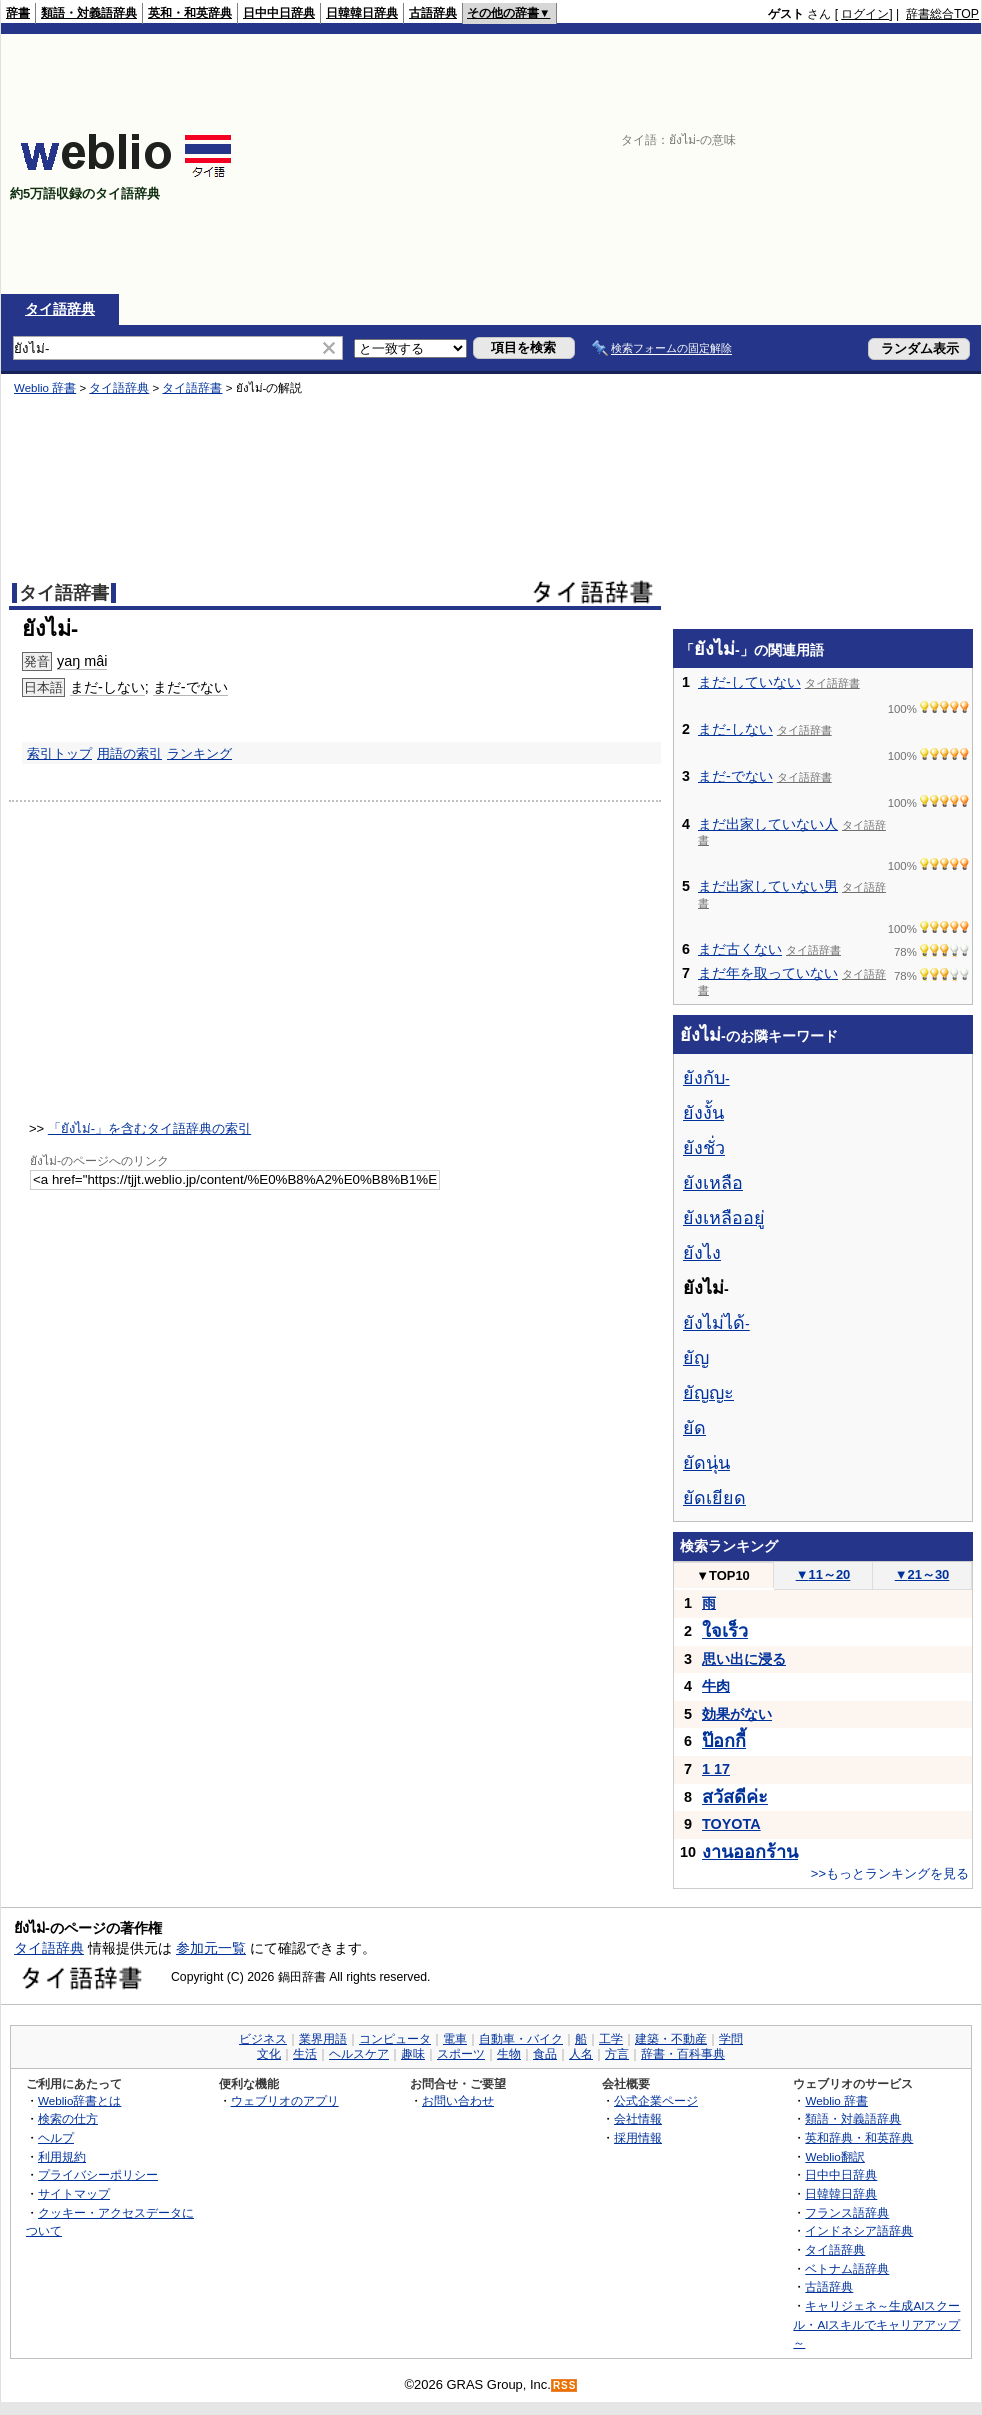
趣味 (413, 2054)
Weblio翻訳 (834, 2156)
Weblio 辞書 (45, 388)
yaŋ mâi (82, 661)
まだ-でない (190, 687)
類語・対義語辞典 (89, 13)
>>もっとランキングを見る (890, 1873)
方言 (617, 2054)
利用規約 (62, 2156)
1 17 (716, 1769)
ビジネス (263, 2039)
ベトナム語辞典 (847, 2268)
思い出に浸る (744, 1659)
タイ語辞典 (60, 309)
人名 (581, 2054)
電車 (455, 2039)
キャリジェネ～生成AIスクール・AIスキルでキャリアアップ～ (876, 2324)
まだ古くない (740, 949)
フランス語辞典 (847, 2212)
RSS (565, 2385)
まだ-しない (107, 687)
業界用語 (323, 2039)
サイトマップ (74, 2193)
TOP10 (723, 1575)
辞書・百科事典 (683, 2054)
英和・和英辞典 (190, 13)
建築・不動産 (671, 2039)
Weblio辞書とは (79, 2100)
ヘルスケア (359, 2054)
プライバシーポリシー (98, 2174)
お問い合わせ (458, 2100)
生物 (509, 2054)
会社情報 (638, 2118)
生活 (305, 2054)
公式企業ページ (656, 2100)
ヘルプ (56, 2137)
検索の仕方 (68, 2118)
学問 (731, 2039)
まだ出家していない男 (768, 886)
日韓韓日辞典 (362, 13)
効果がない (737, 1714)
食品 (545, 2054)
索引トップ (59, 753)
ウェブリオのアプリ (285, 2100)
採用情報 (638, 2137)
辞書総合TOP (942, 14)
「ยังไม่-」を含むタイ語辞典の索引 (149, 1128)
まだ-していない (749, 682)
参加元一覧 (211, 1948)
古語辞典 (433, 13)
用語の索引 (129, 753)
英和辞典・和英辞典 (859, 2137)
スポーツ (461, 2054)
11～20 (823, 1574)
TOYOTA (731, 1824)
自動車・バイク (521, 2039)
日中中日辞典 (279, 13)
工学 (611, 2039)
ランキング (199, 753)
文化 (269, 2054)
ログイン (865, 14)
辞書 (18, 13)
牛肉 (716, 1686)
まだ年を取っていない (768, 973)
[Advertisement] (852, 164)
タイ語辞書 (192, 388)
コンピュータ (395, 2039)
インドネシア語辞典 (859, 2230)
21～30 (922, 1574)
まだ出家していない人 (768, 824)
